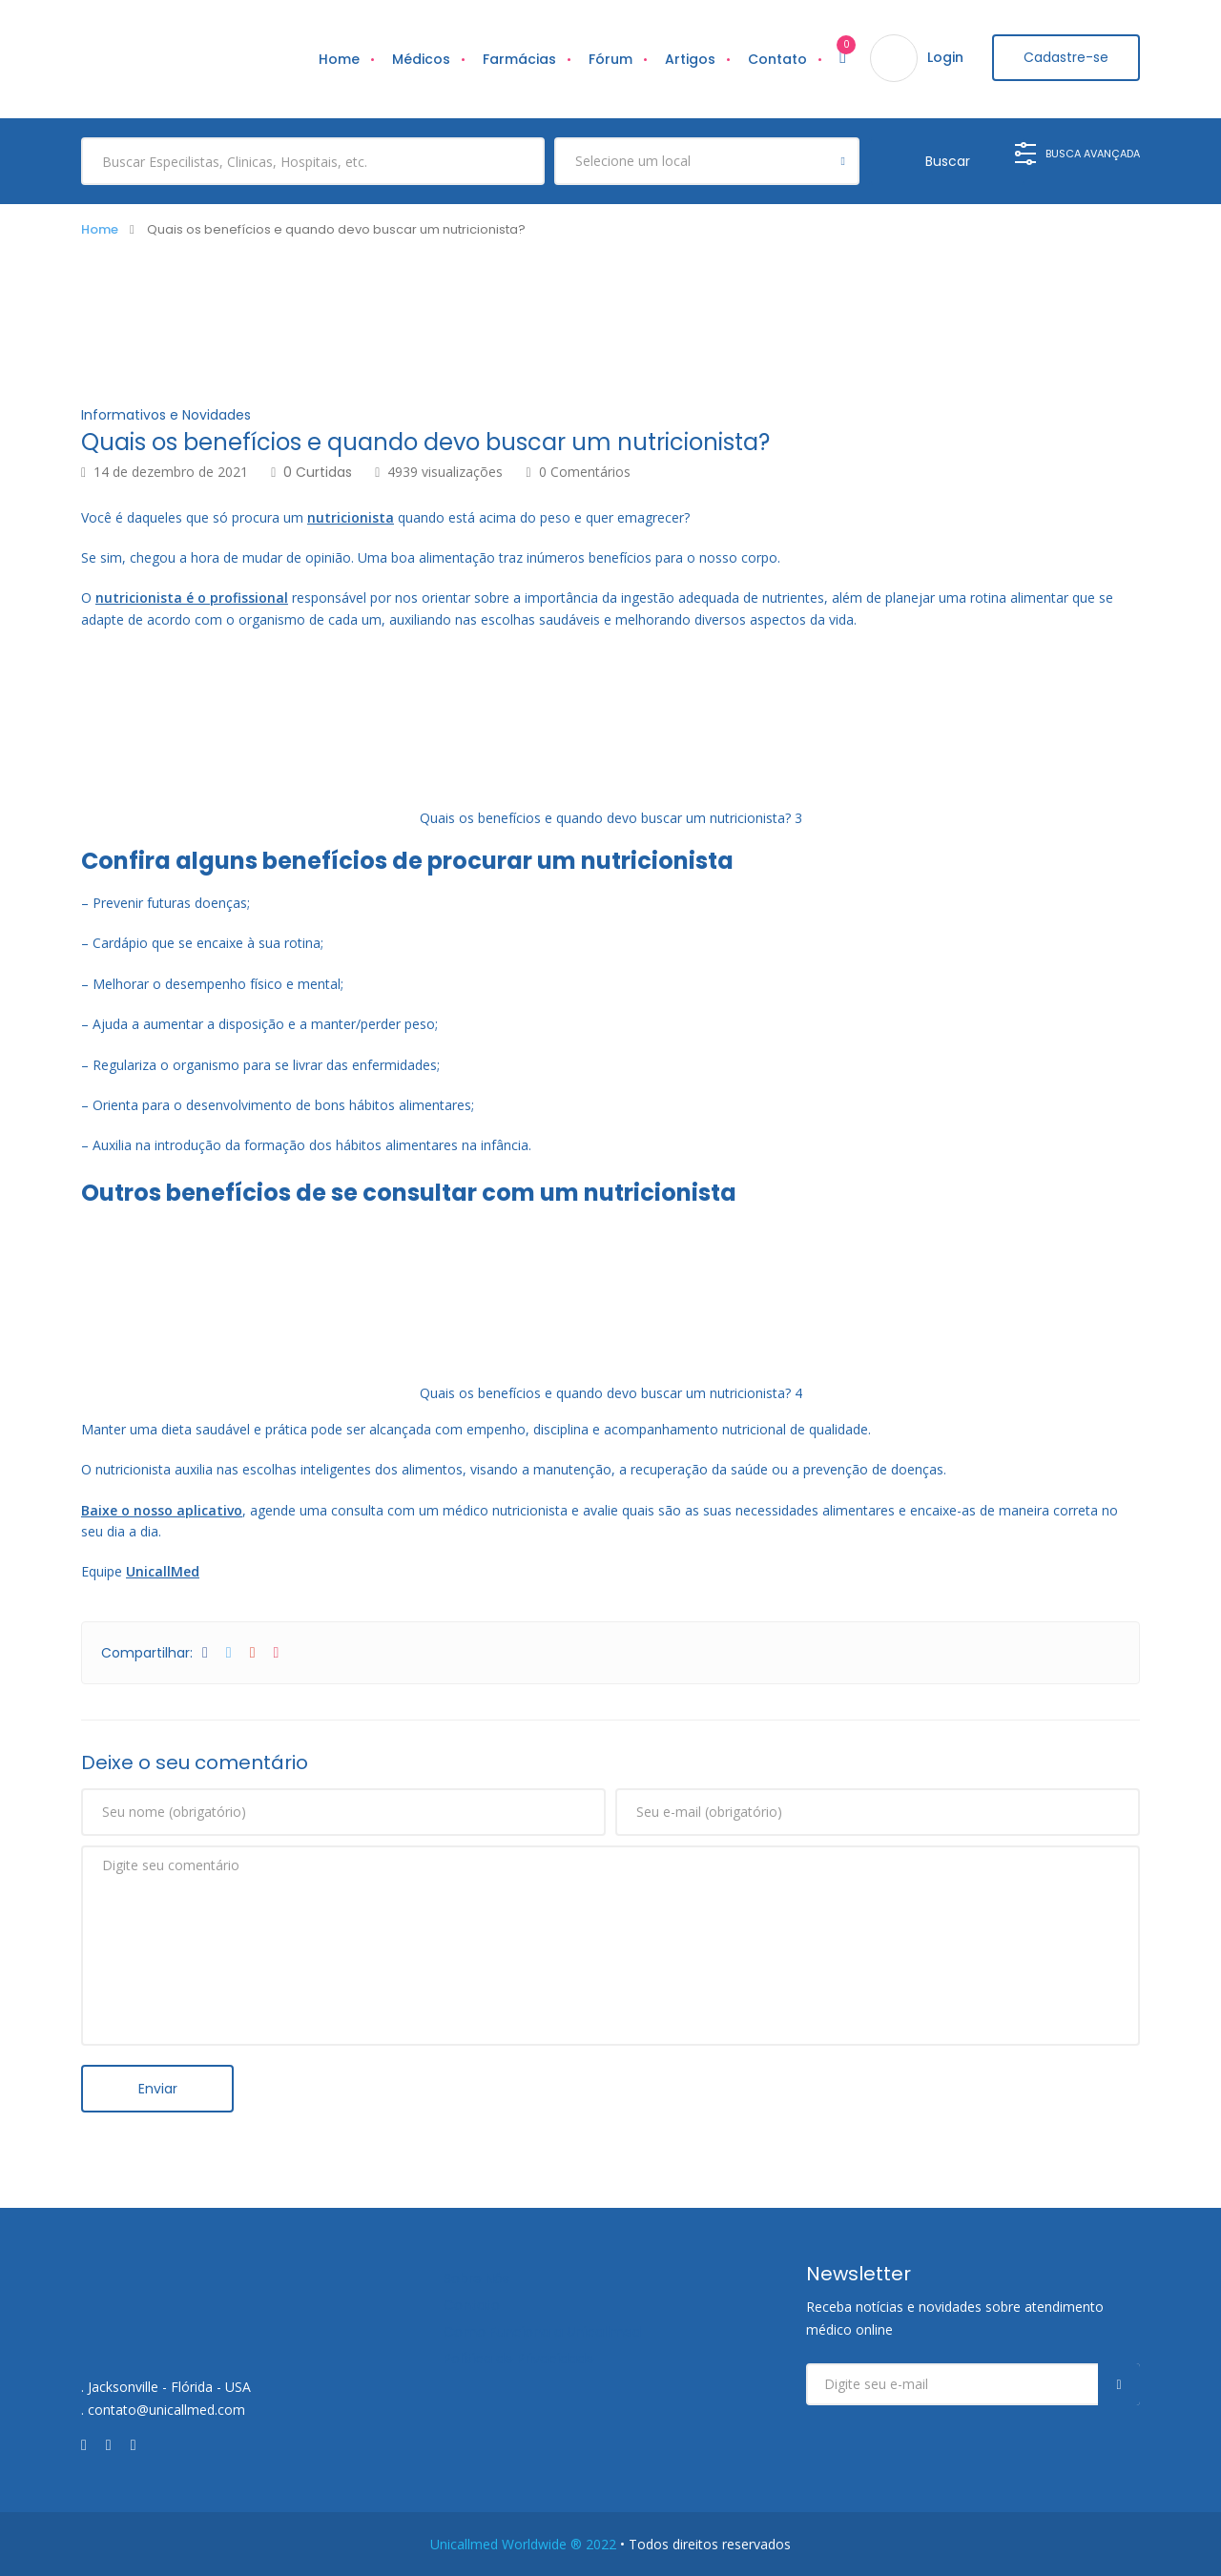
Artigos (684, 59)
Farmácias (513, 59)
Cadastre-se (1064, 58)
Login (939, 58)
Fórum (605, 59)
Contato (771, 59)
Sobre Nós (476, 2277)
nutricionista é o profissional (191, 597)
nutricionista (350, 516)
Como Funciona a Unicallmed (542, 2330)
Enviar (157, 2087)
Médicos (415, 59)
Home (333, 59)
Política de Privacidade (519, 2357)
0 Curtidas (311, 471)
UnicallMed (162, 1571)
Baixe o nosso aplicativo (161, 1509)
